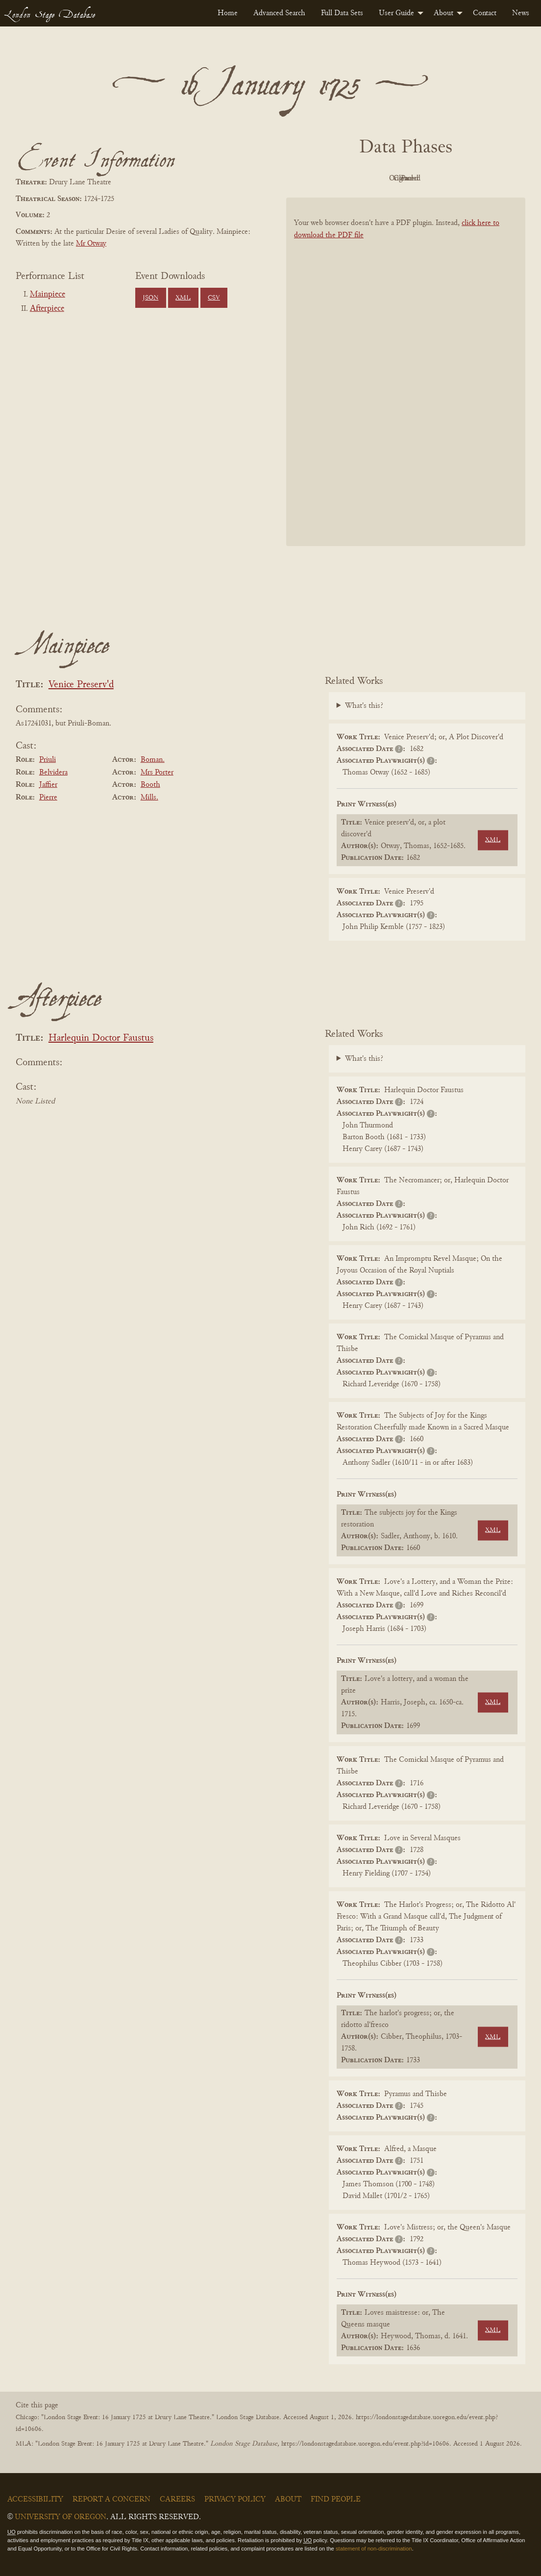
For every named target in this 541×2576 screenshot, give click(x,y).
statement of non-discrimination (374, 2548)
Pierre (48, 797)
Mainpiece (47, 294)
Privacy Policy (235, 2499)
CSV (214, 298)
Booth (150, 785)
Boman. (153, 760)
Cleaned (430, 178)
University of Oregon (60, 2517)
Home (228, 13)
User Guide (396, 13)
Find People (336, 2499)
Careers (177, 2499)
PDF (322, 178)
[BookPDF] (405, 372)
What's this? (364, 706)
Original (377, 178)
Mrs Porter (157, 772)
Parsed (484, 178)
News (520, 13)
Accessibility (35, 2499)
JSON (150, 298)
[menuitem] (228, 13)
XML (183, 298)
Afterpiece (47, 308)
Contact (484, 13)
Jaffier (48, 785)
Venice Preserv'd (81, 685)
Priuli (47, 760)
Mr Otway (91, 244)
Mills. (149, 797)
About (443, 13)
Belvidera (53, 772)
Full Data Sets (342, 13)
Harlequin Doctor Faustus (101, 1038)
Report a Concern (111, 2499)
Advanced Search (279, 13)
